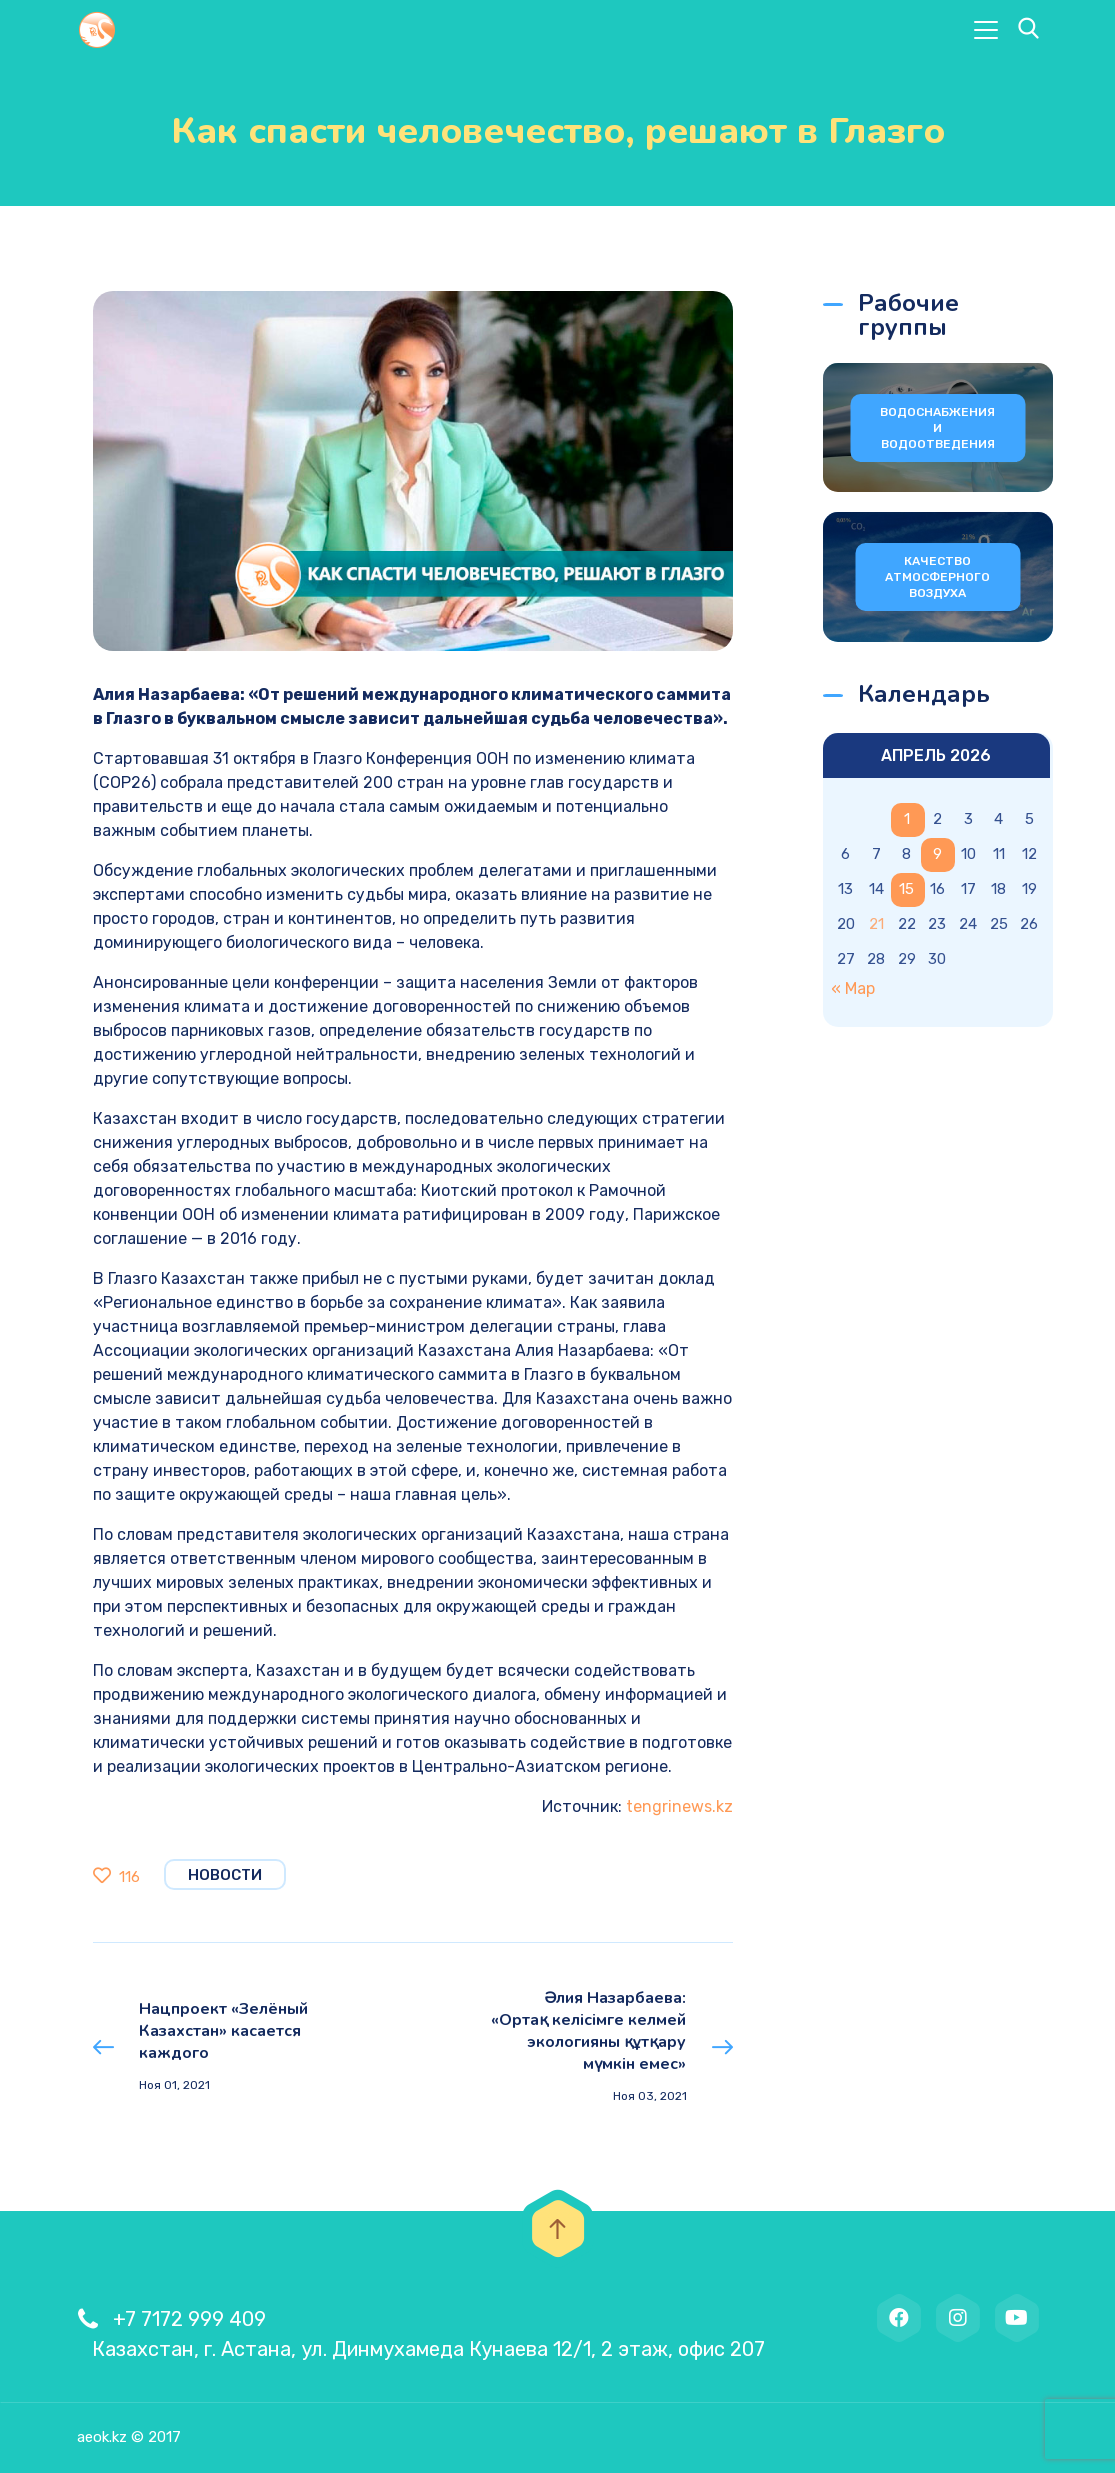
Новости (225, 1875)
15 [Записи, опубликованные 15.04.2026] (906, 889)
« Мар (853, 988)
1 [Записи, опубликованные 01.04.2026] (907, 819)
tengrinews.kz (679, 1806)
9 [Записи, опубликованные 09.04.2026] (937, 854)
